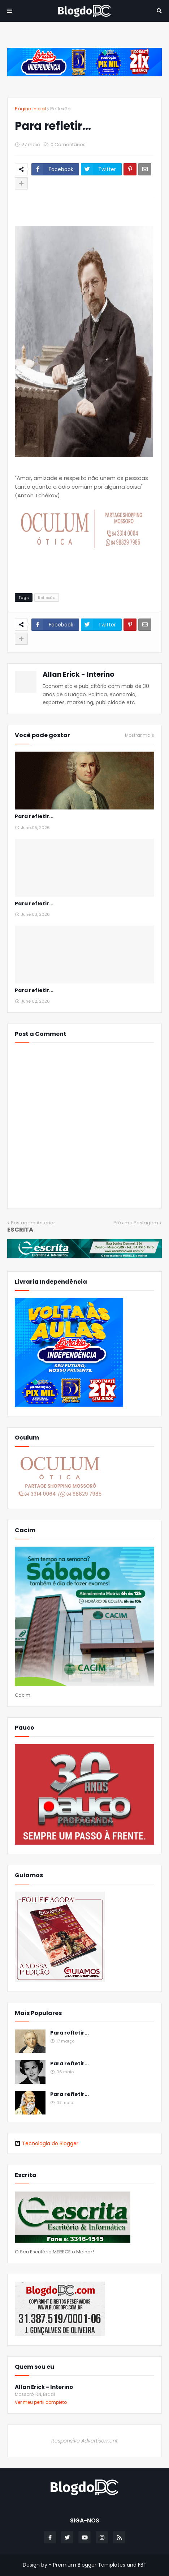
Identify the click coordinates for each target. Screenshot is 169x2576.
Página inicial (30, 108)
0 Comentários (68, 144)
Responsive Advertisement (84, 2440)
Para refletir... (34, 816)
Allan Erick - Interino (78, 674)
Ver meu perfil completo (41, 2402)
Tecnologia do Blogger (46, 2143)
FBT (142, 2564)
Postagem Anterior (33, 1222)
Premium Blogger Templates (89, 2564)
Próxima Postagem (135, 1222)
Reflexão (60, 108)
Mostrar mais (139, 735)
